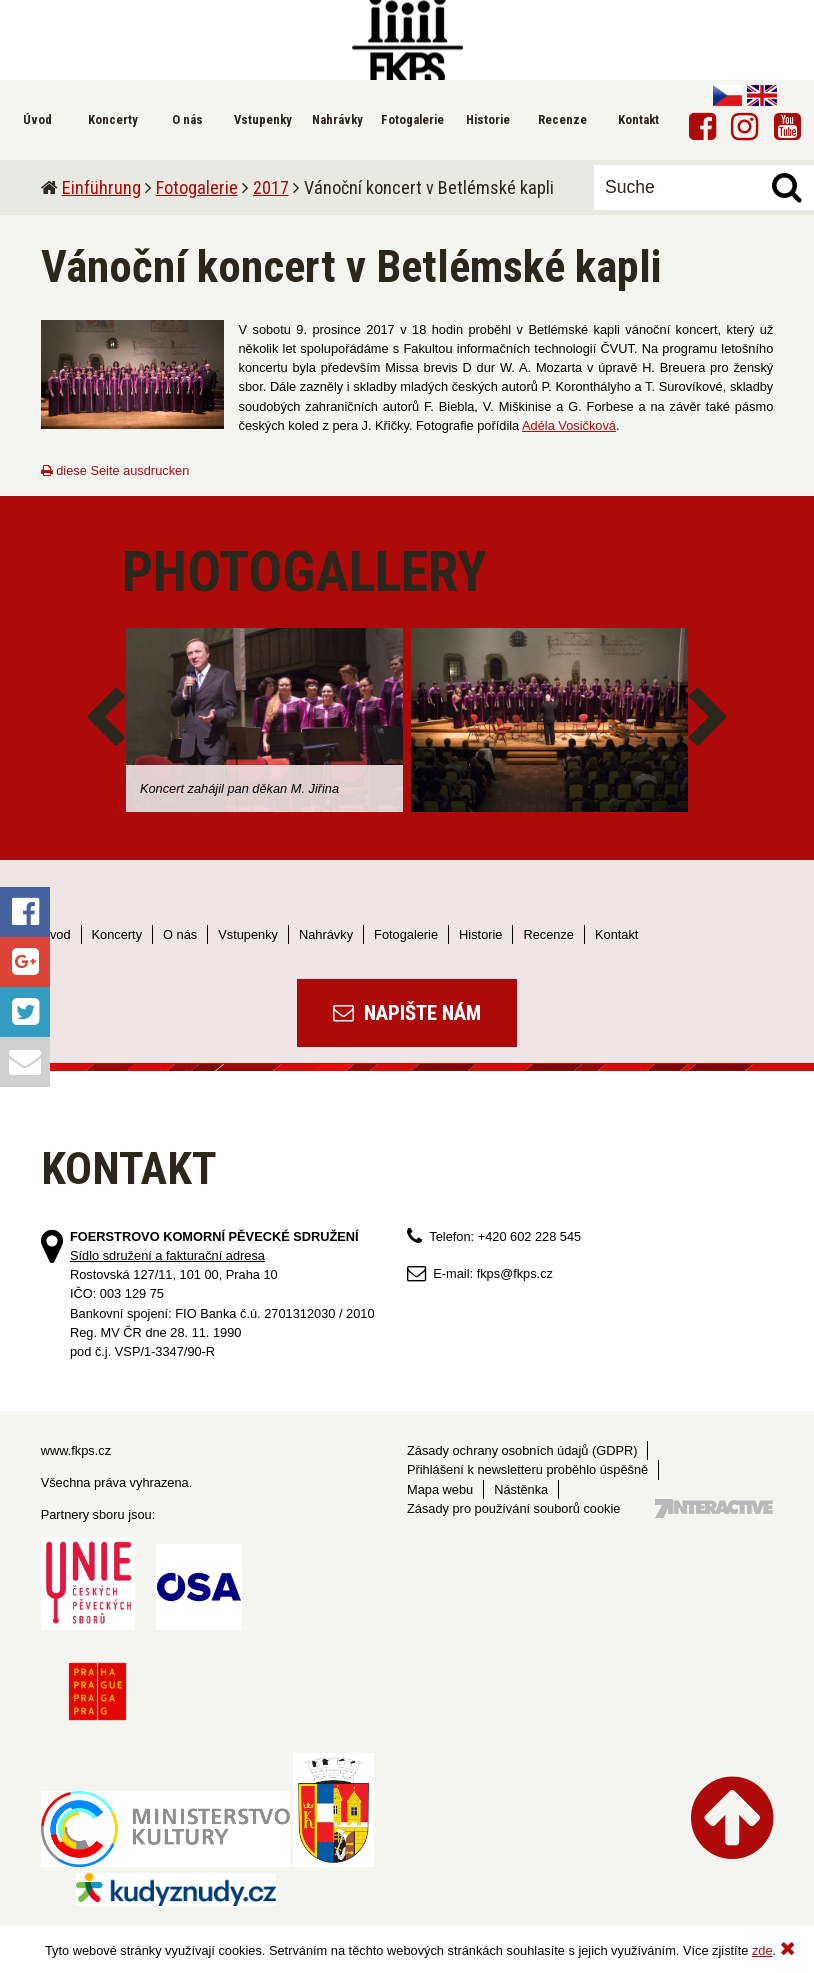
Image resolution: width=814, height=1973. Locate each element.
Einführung (101, 187)
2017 (271, 187)
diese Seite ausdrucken (115, 470)
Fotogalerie (197, 187)
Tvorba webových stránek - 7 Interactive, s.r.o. (714, 1508)
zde (762, 1950)
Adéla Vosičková (569, 425)
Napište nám (407, 1013)
